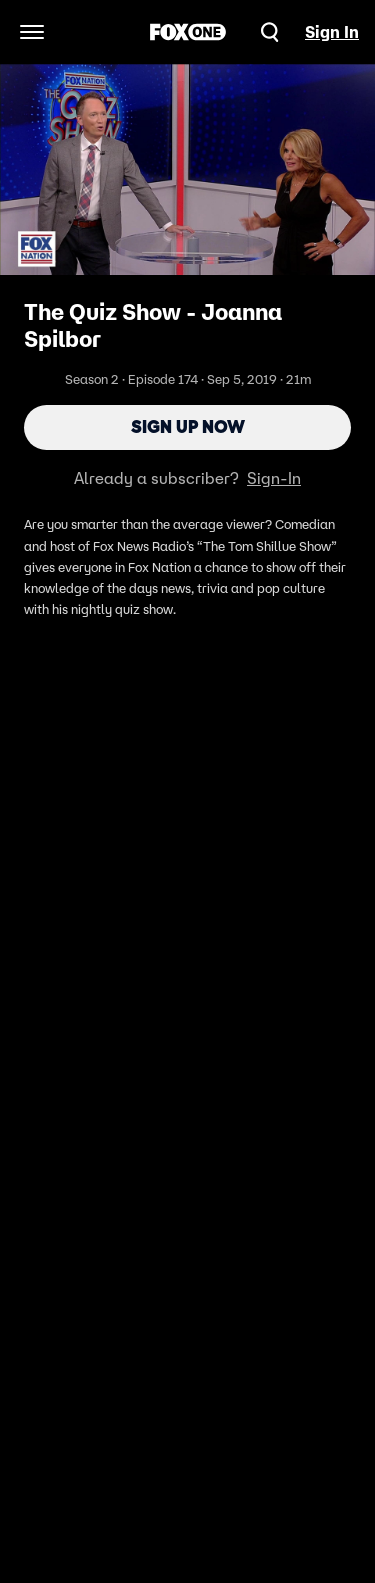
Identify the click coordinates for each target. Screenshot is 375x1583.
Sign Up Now (188, 427)
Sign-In (274, 478)
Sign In (332, 32)
